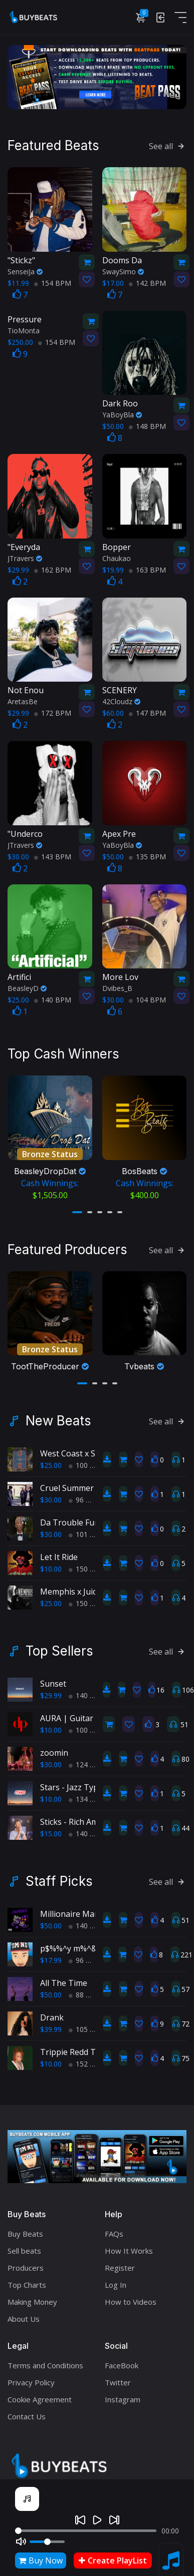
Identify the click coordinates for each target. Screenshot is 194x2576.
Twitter (118, 2374)
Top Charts (27, 2277)
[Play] (97, 2520)
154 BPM (52, 281)
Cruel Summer (67, 1479)
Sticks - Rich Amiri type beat (91, 1813)
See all (167, 144)
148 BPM (147, 424)
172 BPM (52, 711)
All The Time (63, 1974)
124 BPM (87, 1756)
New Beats (58, 1412)
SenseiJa (25, 269)
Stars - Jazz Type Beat (81, 1779)
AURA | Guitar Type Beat (87, 1710)
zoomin (54, 1744)
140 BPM (52, 997)
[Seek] (85, 2530)
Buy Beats (25, 2226)
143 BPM (52, 854)
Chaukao (116, 556)
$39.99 (51, 2021)
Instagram (122, 2391)
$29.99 (51, 1687)
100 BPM (87, 1457)
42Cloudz (121, 699)
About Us (24, 2311)
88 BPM (85, 1986)
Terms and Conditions (45, 2357)
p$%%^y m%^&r (70, 1940)
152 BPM (87, 2055)
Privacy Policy (31, 2374)
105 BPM (87, 2021)
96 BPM (85, 1491)
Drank (52, 2009)
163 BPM (147, 568)
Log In (115, 2277)
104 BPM (147, 997)
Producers (26, 2260)
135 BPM (147, 854)
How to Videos (130, 2294)
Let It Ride (59, 1549)
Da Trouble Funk (72, 1514)
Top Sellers (59, 1643)
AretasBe (23, 699)
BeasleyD (27, 986)
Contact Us (27, 2408)
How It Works (129, 2243)
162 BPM (52, 568)
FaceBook (121, 2357)
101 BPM (87, 1526)
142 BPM (147, 281)
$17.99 (51, 1952)
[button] (77, 1207)
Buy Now (41, 2560)
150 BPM (87, 1561)
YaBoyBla (122, 412)
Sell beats (24, 2243)
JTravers (25, 556)
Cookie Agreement (40, 2391)
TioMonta (24, 328)
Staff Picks (59, 1873)
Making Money (32, 2294)
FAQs (114, 2226)
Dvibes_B (117, 986)
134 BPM (87, 1791)
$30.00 (51, 1491)
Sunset (53, 1675)
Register (120, 2260)
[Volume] (47, 2541)
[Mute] (21, 2541)
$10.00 (51, 1561)
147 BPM (147, 711)
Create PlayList (113, 2560)
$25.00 (51, 1457)
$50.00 (51, 1917)
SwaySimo (123, 269)
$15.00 (51, 1825)
